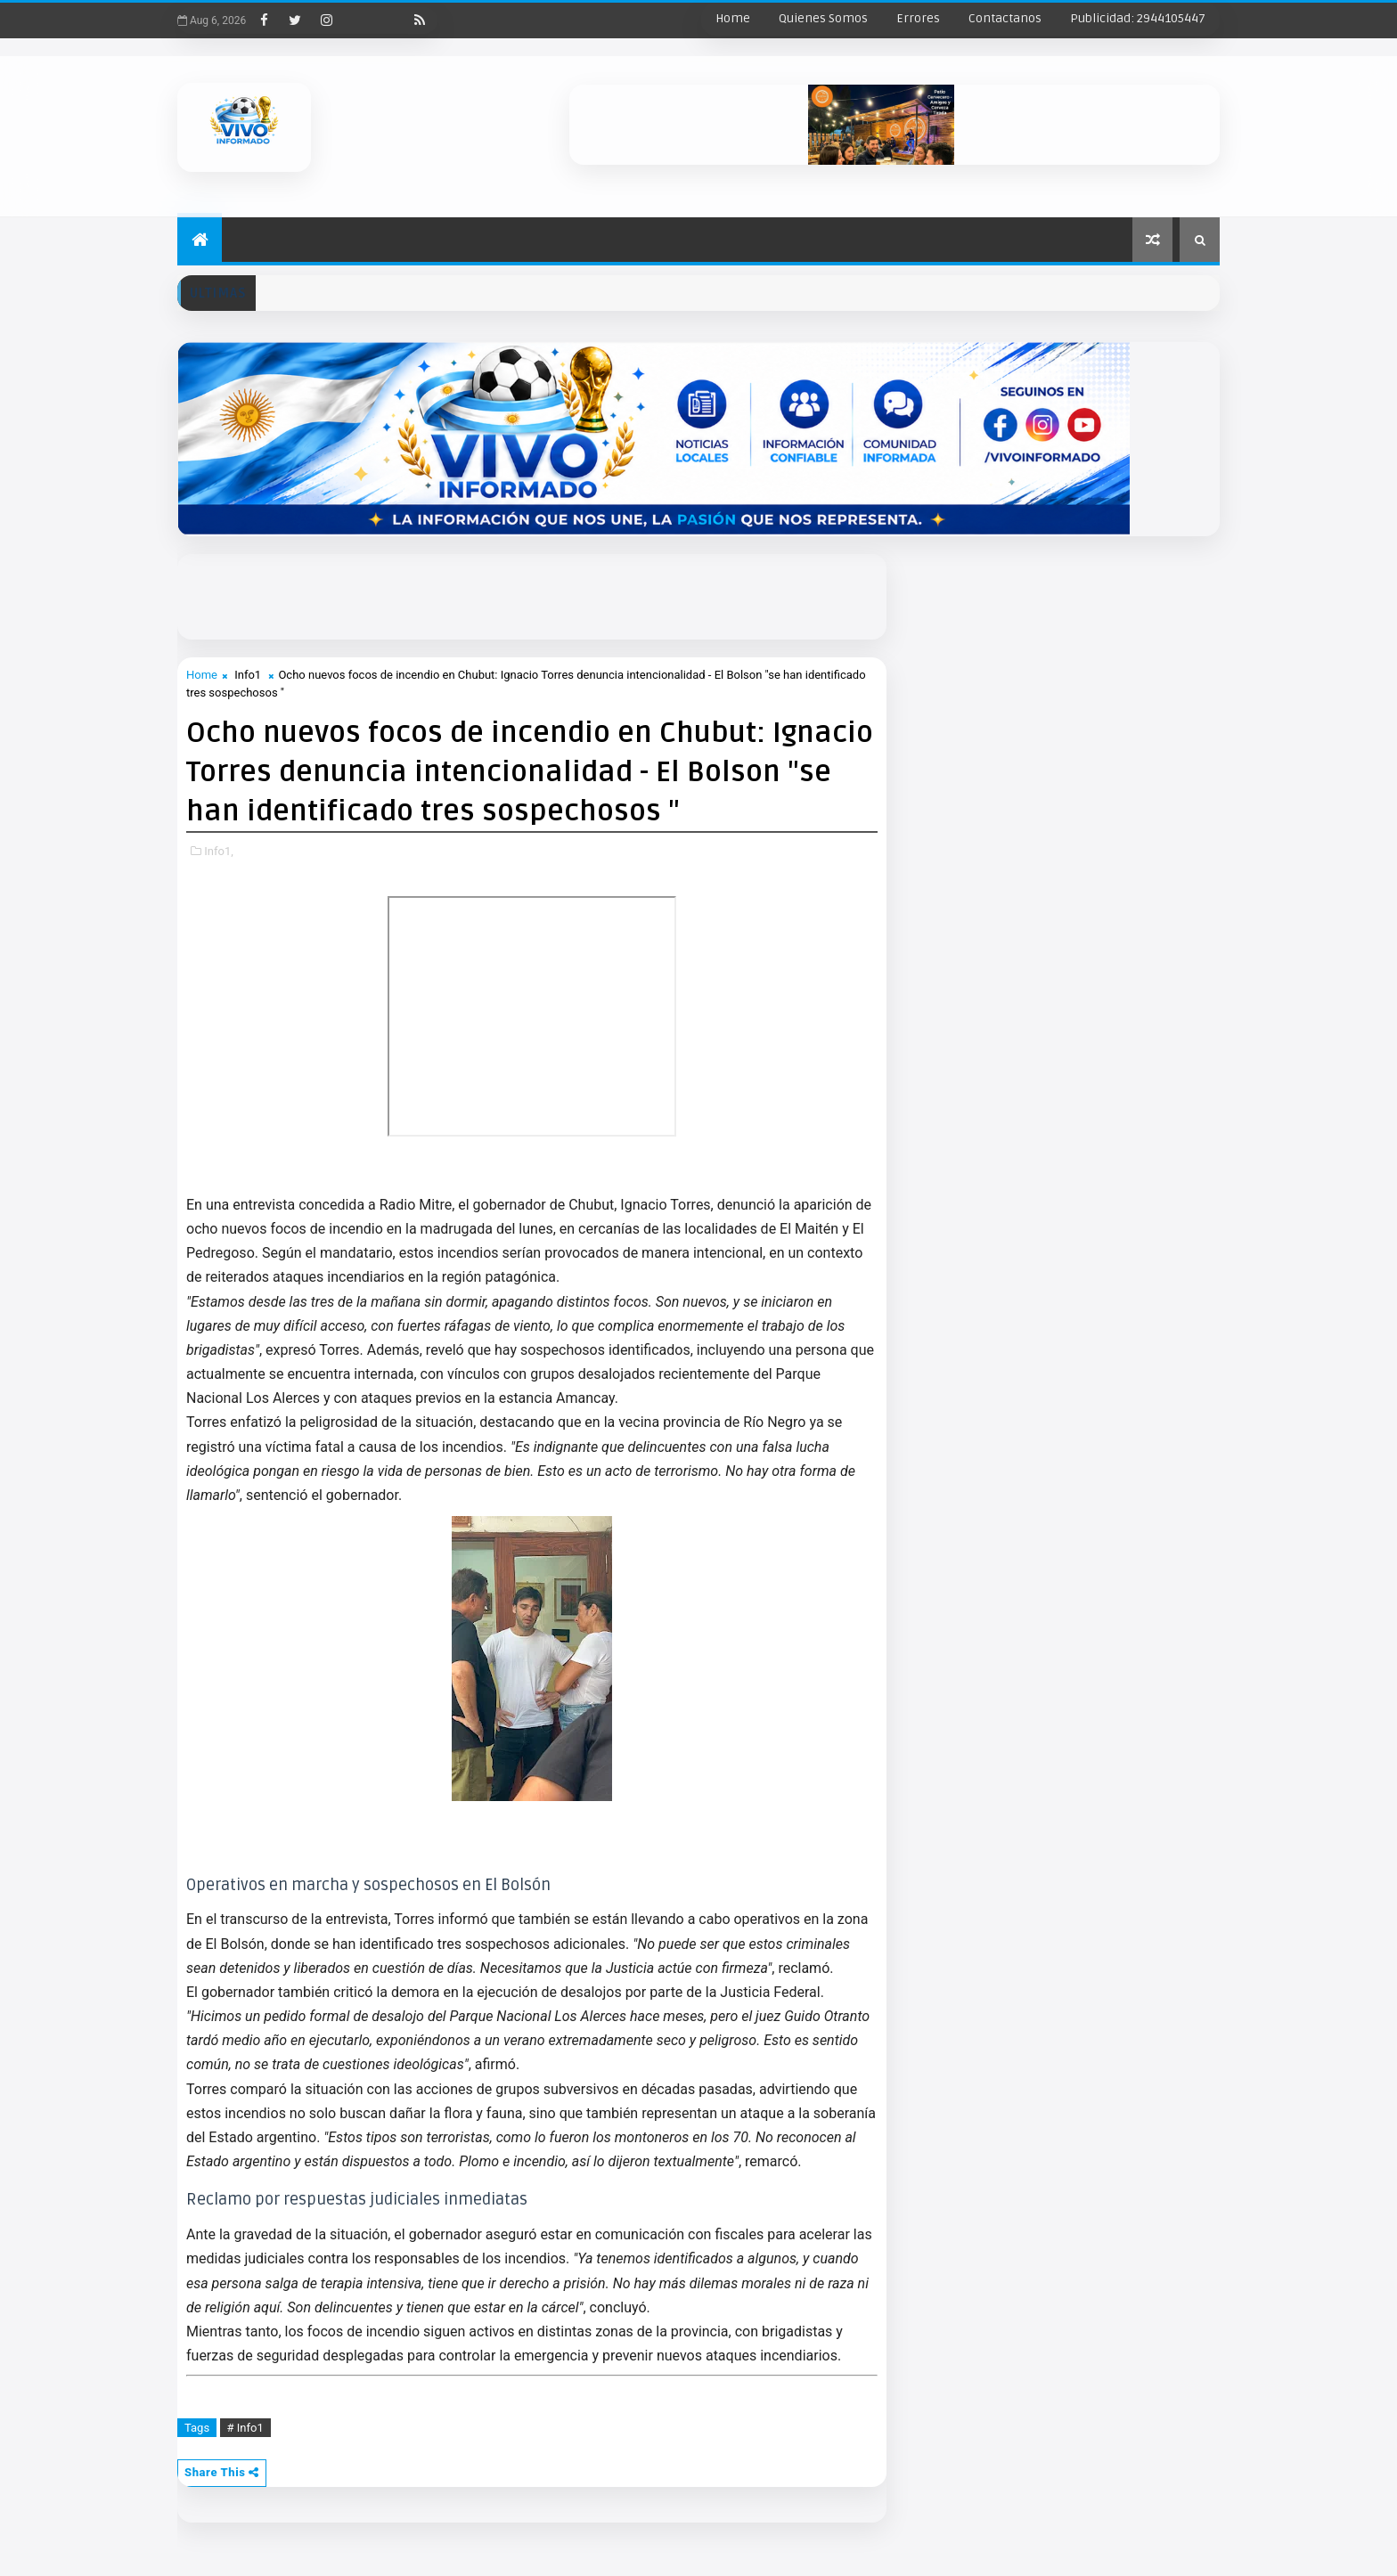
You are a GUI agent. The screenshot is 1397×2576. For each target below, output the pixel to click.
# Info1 (245, 2427)
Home (732, 18)
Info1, (218, 851)
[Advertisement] (609, 594)
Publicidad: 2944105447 (1137, 18)
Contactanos (1005, 18)
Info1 (247, 674)
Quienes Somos (823, 18)
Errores (918, 18)
